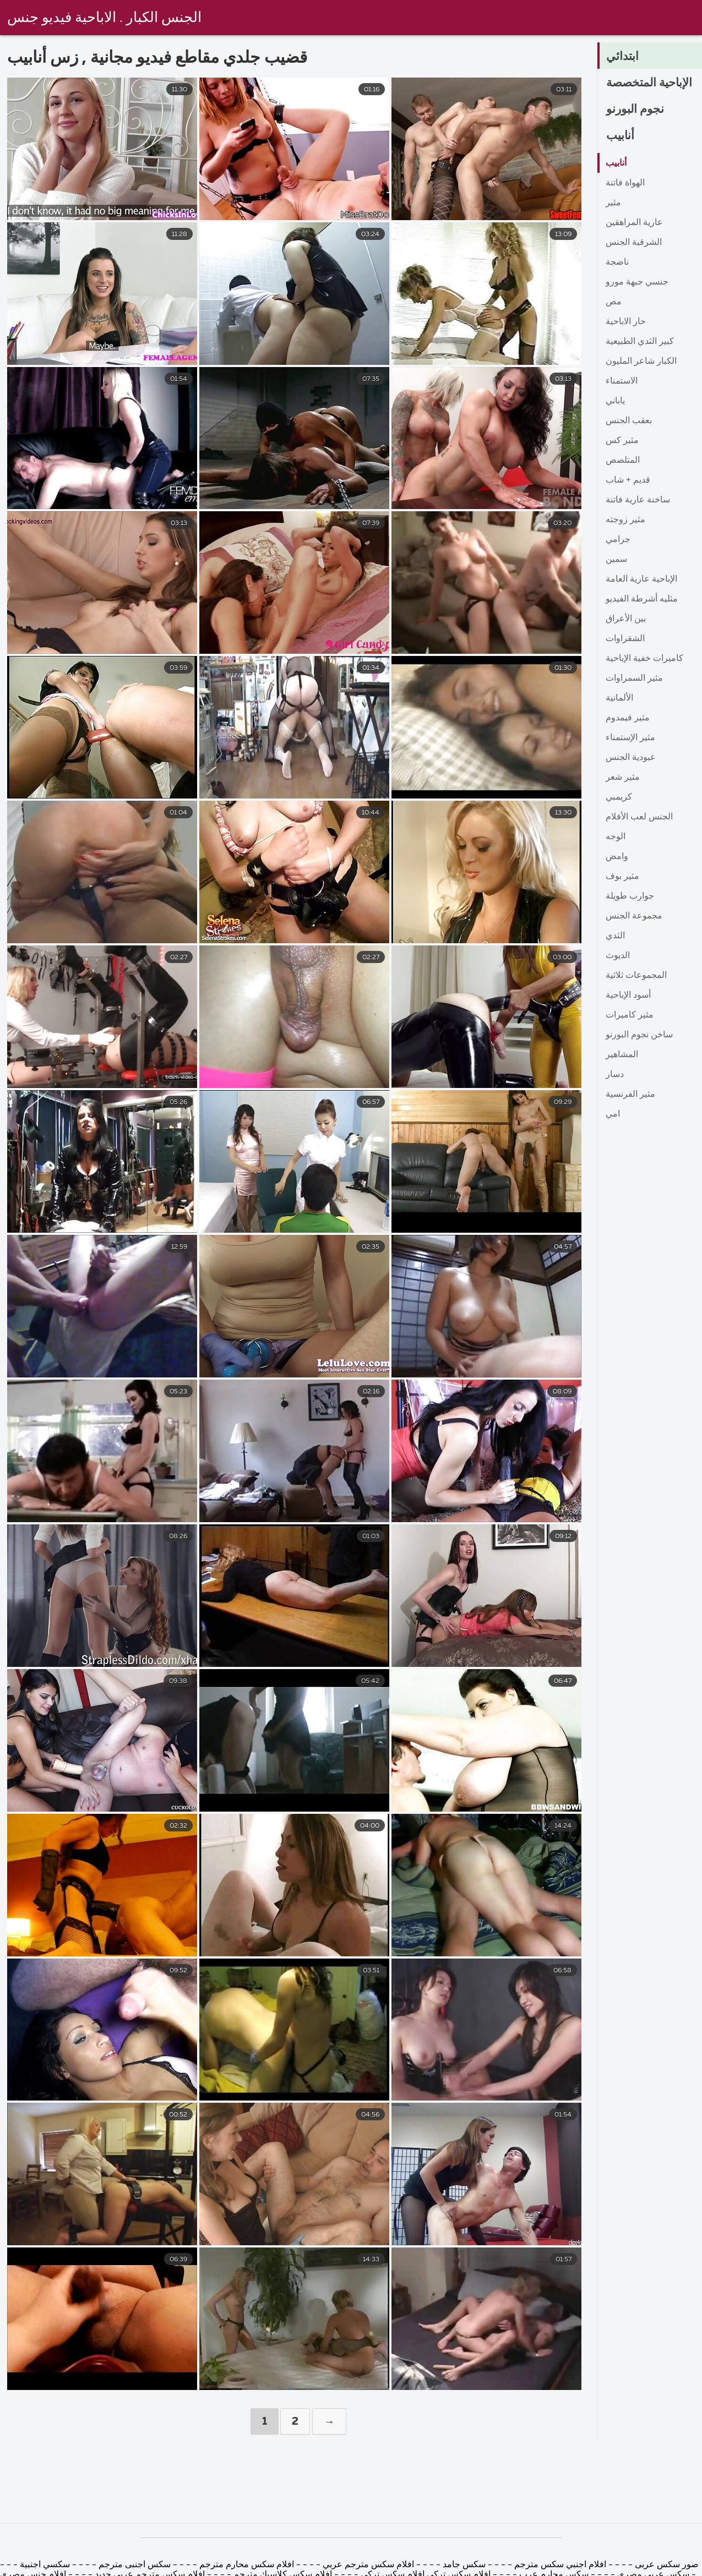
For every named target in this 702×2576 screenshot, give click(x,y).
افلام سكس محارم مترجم (245, 2565)
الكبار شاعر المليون (641, 361)
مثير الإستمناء (630, 738)
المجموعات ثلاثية (636, 975)
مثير (613, 203)
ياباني (615, 401)
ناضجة (617, 262)
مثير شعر (623, 777)
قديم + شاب (628, 480)
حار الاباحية (626, 322)
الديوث (618, 955)
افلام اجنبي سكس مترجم (560, 2565)
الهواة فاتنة (625, 183)
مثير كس (622, 440)
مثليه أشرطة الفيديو (642, 599)
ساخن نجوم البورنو (639, 1035)
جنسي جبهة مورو (637, 282)
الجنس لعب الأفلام (639, 817)
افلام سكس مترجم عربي (367, 2565)
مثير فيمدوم (628, 718)
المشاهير (622, 1055)
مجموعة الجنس (634, 916)
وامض (617, 856)
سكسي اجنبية (45, 2565)
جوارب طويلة (630, 896)
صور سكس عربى (666, 2565)
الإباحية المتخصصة (652, 83)
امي (613, 1114)
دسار (615, 1074)
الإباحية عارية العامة (641, 579)
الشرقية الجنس (634, 242)
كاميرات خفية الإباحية (644, 658)
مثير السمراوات (634, 678)
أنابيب (621, 136)
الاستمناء (622, 381)
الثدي (615, 936)
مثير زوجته (625, 520)
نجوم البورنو (636, 109)
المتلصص (623, 460)
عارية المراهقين (634, 222)
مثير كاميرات (630, 1015)
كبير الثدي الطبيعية (640, 341)
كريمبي (619, 797)
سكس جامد (464, 2565)
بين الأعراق (626, 619)
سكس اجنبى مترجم (135, 2565)
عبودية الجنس (631, 757)
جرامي (618, 539)
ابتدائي (623, 57)
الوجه (615, 837)
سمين (616, 559)
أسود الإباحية (628, 995)
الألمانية (619, 698)
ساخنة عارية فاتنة (638, 500)
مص (614, 302)
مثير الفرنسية (630, 1094)
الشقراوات (625, 639)
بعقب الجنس (629, 421)
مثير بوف (622, 876)
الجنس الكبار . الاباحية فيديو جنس (104, 18)
